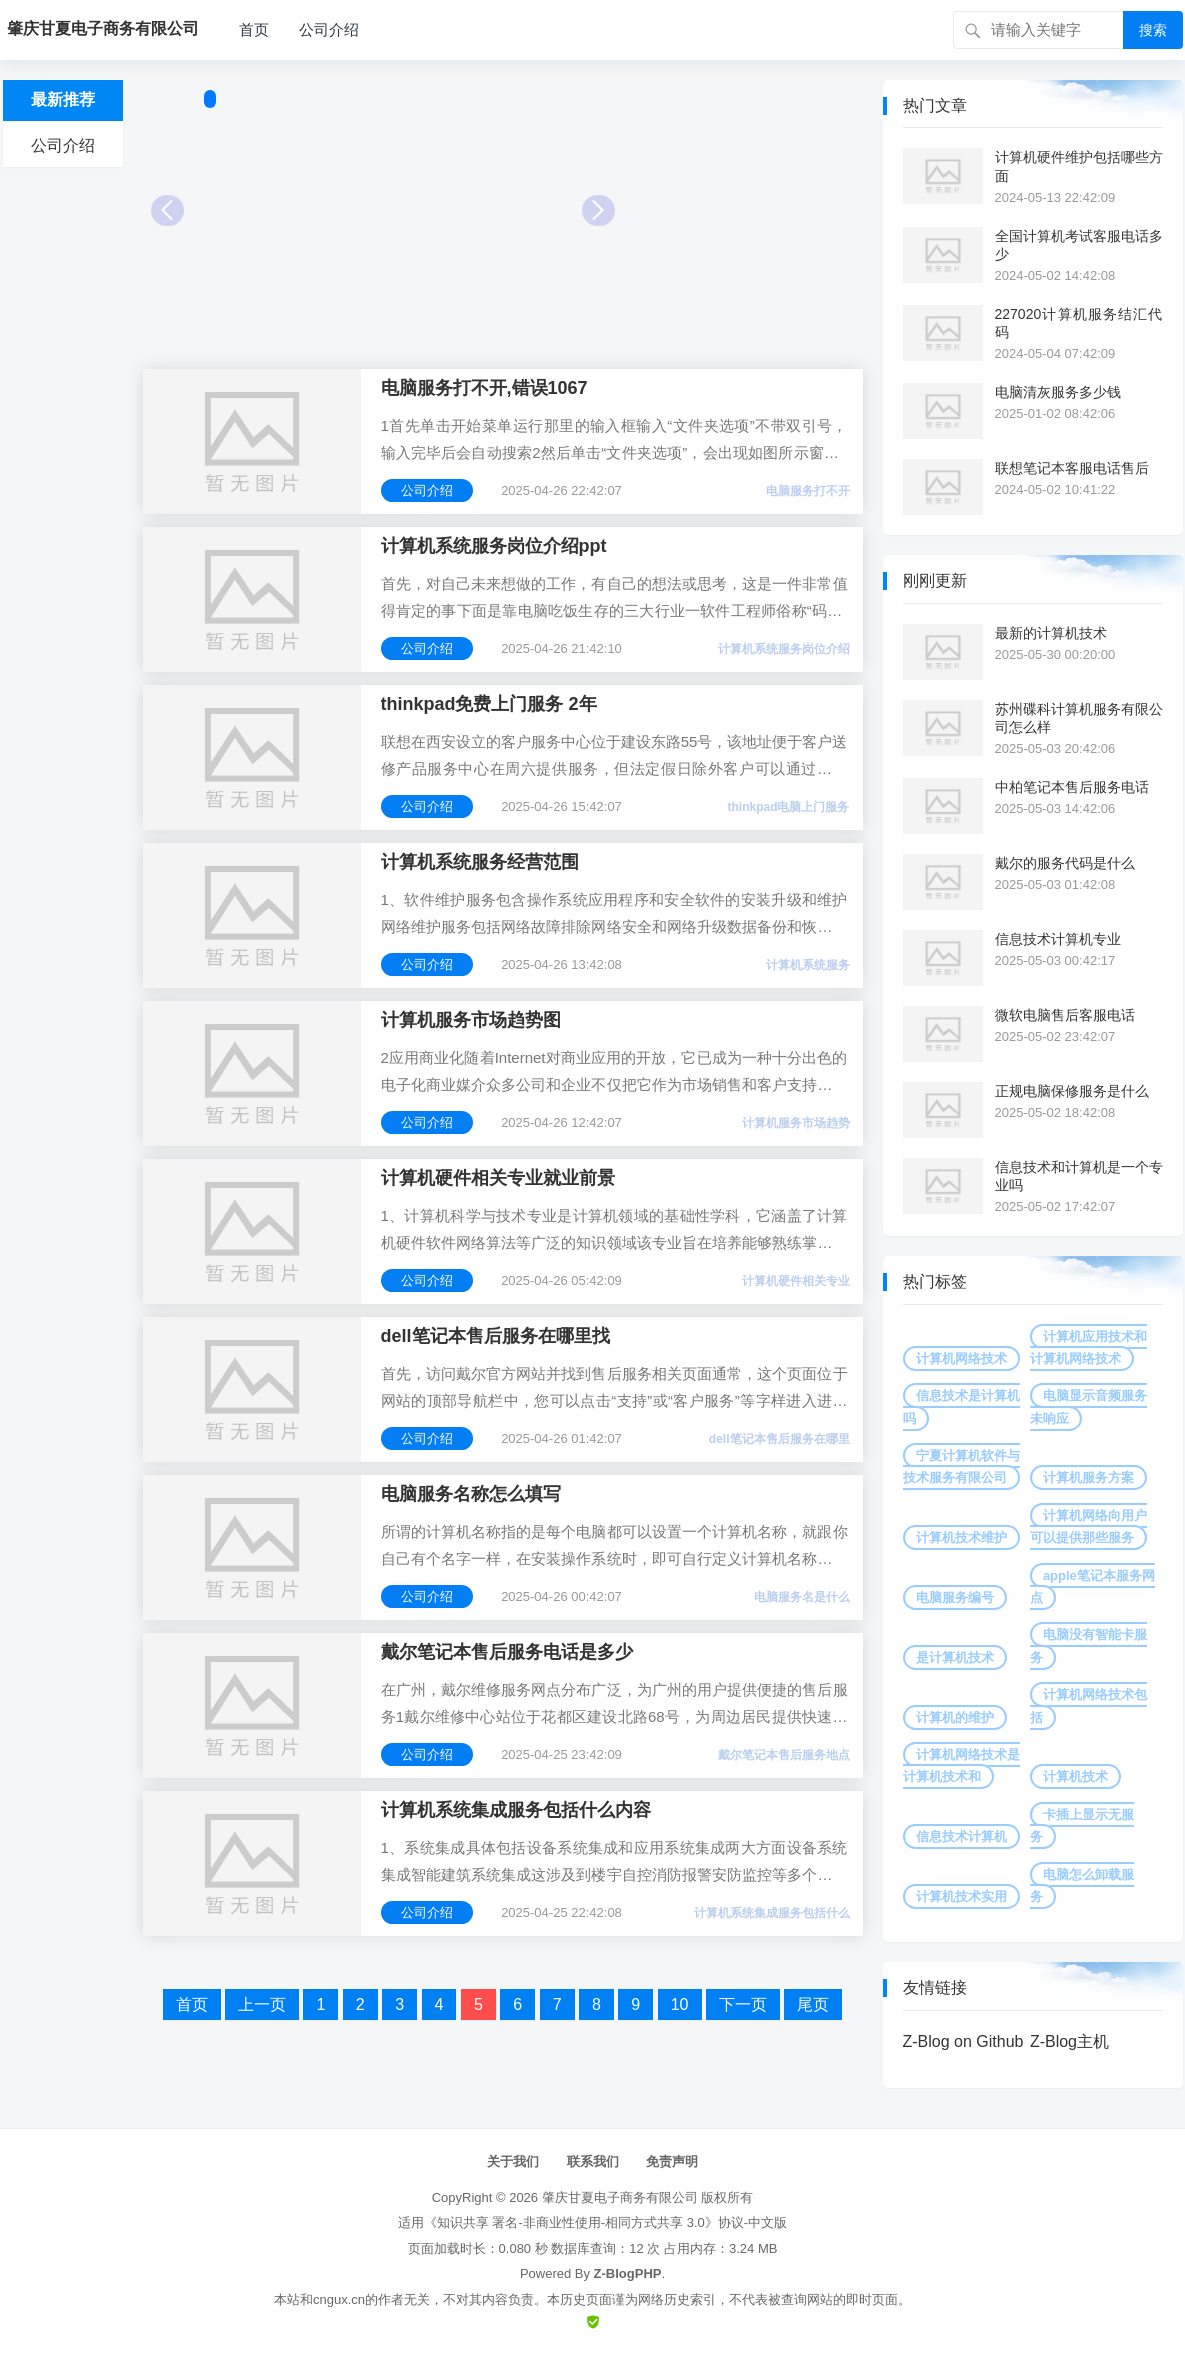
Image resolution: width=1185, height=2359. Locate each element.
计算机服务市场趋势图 (471, 1020)
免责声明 (672, 2161)
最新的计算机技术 (1051, 633)
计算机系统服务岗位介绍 (784, 649)
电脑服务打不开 (808, 491)
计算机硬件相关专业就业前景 (498, 1178)
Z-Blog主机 (1069, 2041)
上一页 (262, 2004)
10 (680, 2004)
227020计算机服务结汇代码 (1079, 323)
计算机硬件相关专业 (796, 1281)
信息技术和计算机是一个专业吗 (1079, 1176)
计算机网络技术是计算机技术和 (961, 1765)
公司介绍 (329, 29)
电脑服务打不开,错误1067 (484, 388)
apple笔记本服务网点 (1092, 1586)
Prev (167, 210)
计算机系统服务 (808, 965)
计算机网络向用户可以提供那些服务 (1088, 1526)
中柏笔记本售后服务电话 (1072, 787)
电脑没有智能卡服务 (1088, 1645)
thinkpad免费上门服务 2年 (489, 704)
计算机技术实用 (961, 1896)
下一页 (743, 2004)
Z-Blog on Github (963, 2041)
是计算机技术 (955, 1657)
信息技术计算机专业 (1058, 939)
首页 (254, 29)
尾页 (813, 2004)
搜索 (1153, 30)
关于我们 (513, 2161)
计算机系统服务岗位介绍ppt (494, 546)
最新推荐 (63, 99)
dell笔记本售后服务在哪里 (779, 1439)
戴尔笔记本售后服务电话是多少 (507, 1652)
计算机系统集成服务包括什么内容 (516, 1810)
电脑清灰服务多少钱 (1058, 392)
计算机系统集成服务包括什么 (772, 1913)
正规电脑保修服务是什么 (1072, 1091)
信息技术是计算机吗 (961, 1406)
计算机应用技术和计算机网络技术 (1088, 1347)
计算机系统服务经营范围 (480, 862)
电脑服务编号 (955, 1597)
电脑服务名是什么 (802, 1597)
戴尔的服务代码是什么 (1065, 863)
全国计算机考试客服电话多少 (1079, 245)
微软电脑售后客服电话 (1065, 1015)
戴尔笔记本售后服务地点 (784, 1755)
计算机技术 (1075, 1776)
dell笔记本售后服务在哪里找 (495, 1336)
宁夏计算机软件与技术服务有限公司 (961, 1466)
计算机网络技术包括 (1088, 1705)
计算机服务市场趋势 (796, 1123)
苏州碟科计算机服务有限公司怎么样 (1079, 718)
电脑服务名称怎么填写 (471, 1494)
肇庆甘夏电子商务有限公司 (620, 2197)
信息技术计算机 (961, 1836)
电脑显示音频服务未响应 (1088, 1406)
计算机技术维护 (961, 1537)
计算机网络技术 (961, 1358)
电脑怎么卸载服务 (1082, 1885)
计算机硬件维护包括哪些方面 (1079, 166)
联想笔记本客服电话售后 (1072, 468)
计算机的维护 (955, 1717)
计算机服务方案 (1088, 1477)
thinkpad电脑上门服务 (789, 807)
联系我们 (593, 2161)
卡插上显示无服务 (1082, 1825)
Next (598, 210)
